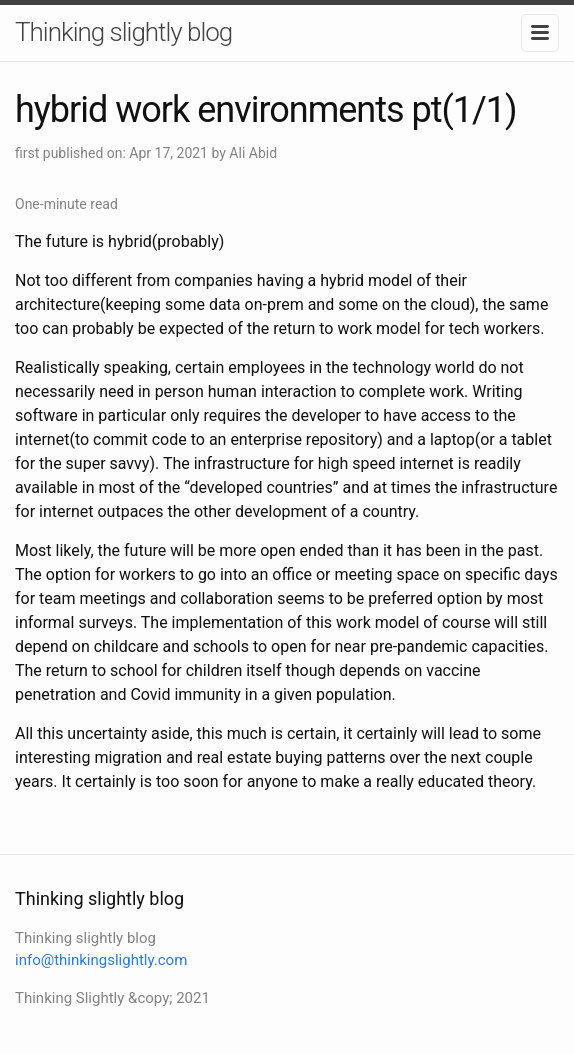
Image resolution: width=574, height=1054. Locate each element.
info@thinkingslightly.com (101, 960)
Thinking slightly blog (123, 32)
